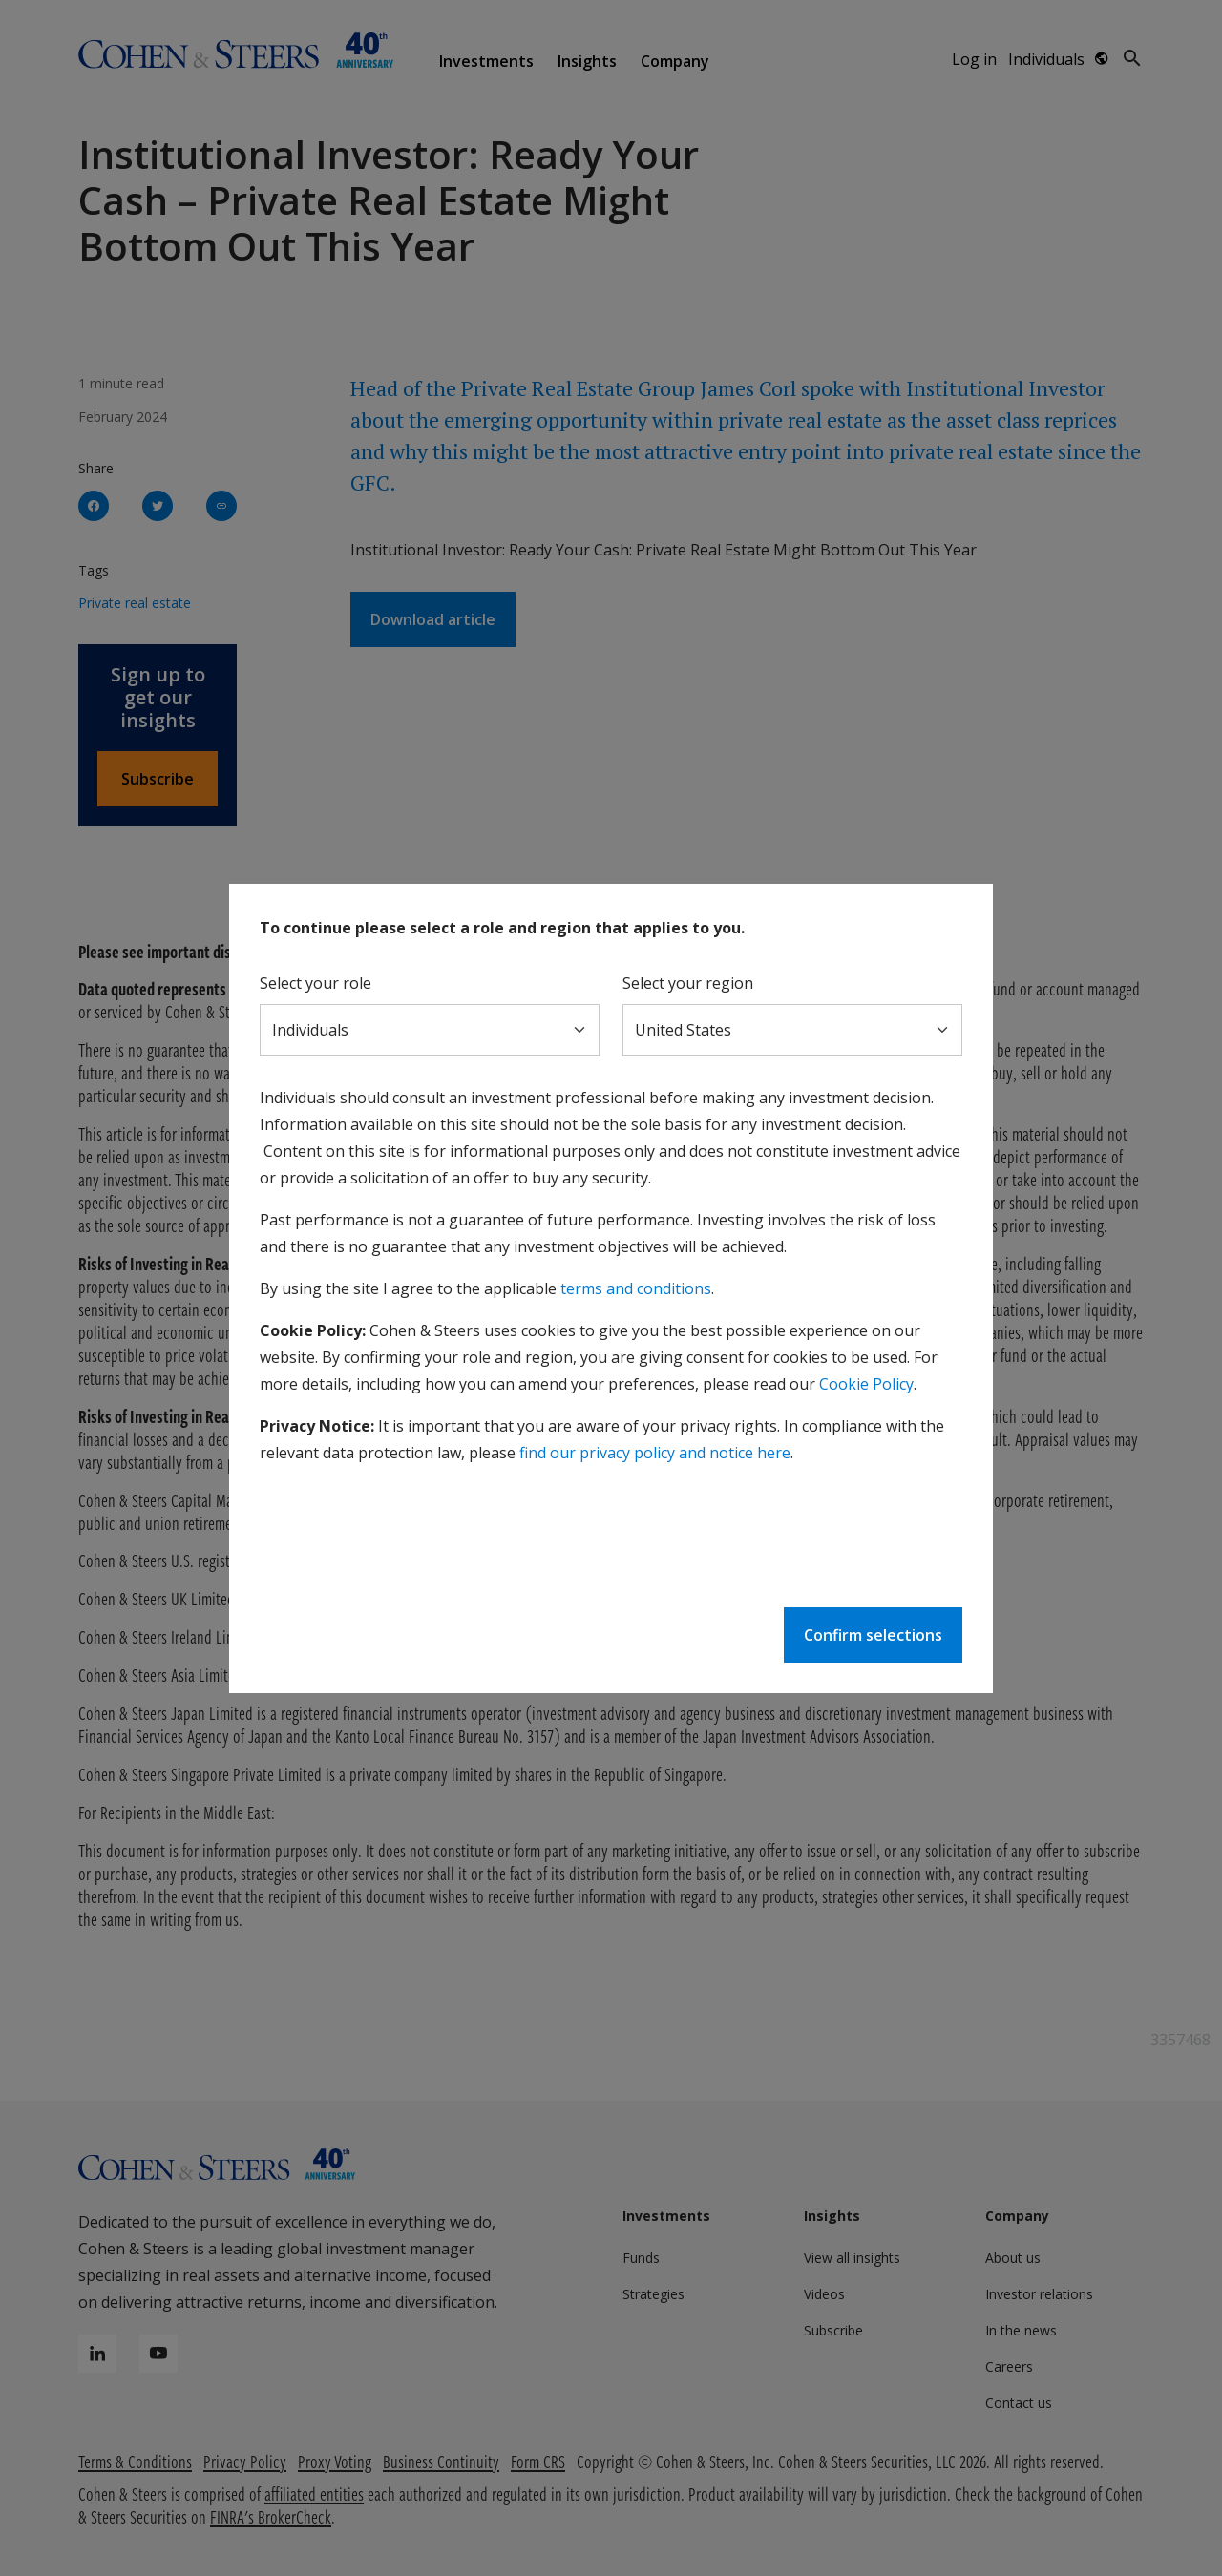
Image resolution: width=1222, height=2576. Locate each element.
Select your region (687, 983)
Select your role (315, 983)
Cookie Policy (866, 1383)
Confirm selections (873, 1634)
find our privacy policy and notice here (654, 1452)
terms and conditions (635, 1288)
